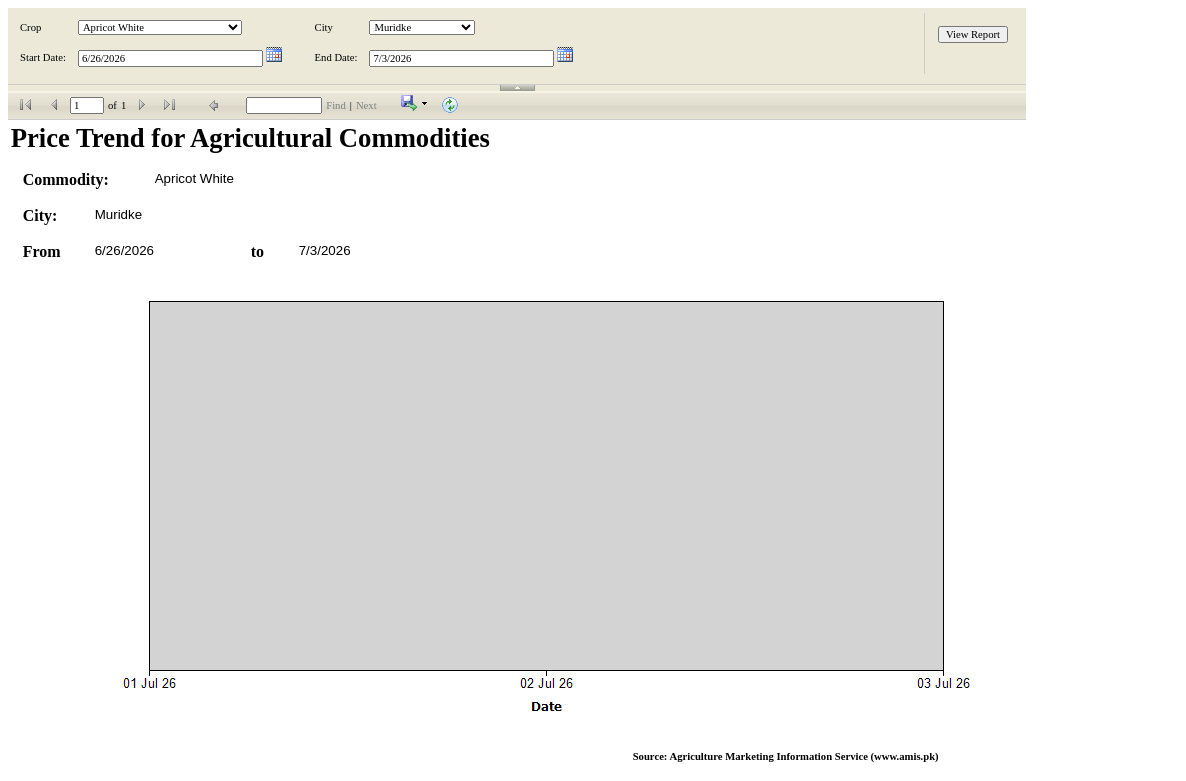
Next (366, 105)
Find (336, 105)
